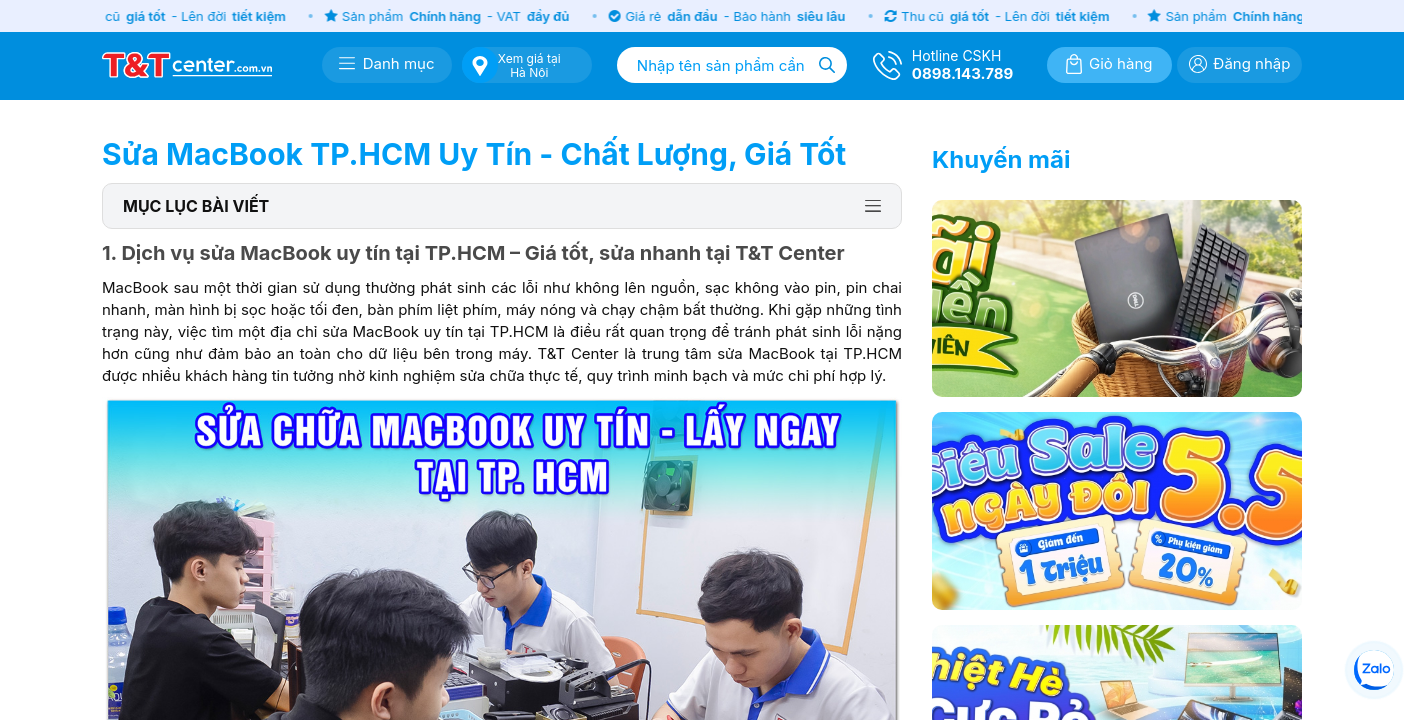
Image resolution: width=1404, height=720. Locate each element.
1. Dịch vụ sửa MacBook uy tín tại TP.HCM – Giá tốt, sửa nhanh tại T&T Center (473, 253)
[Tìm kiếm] (827, 65)
